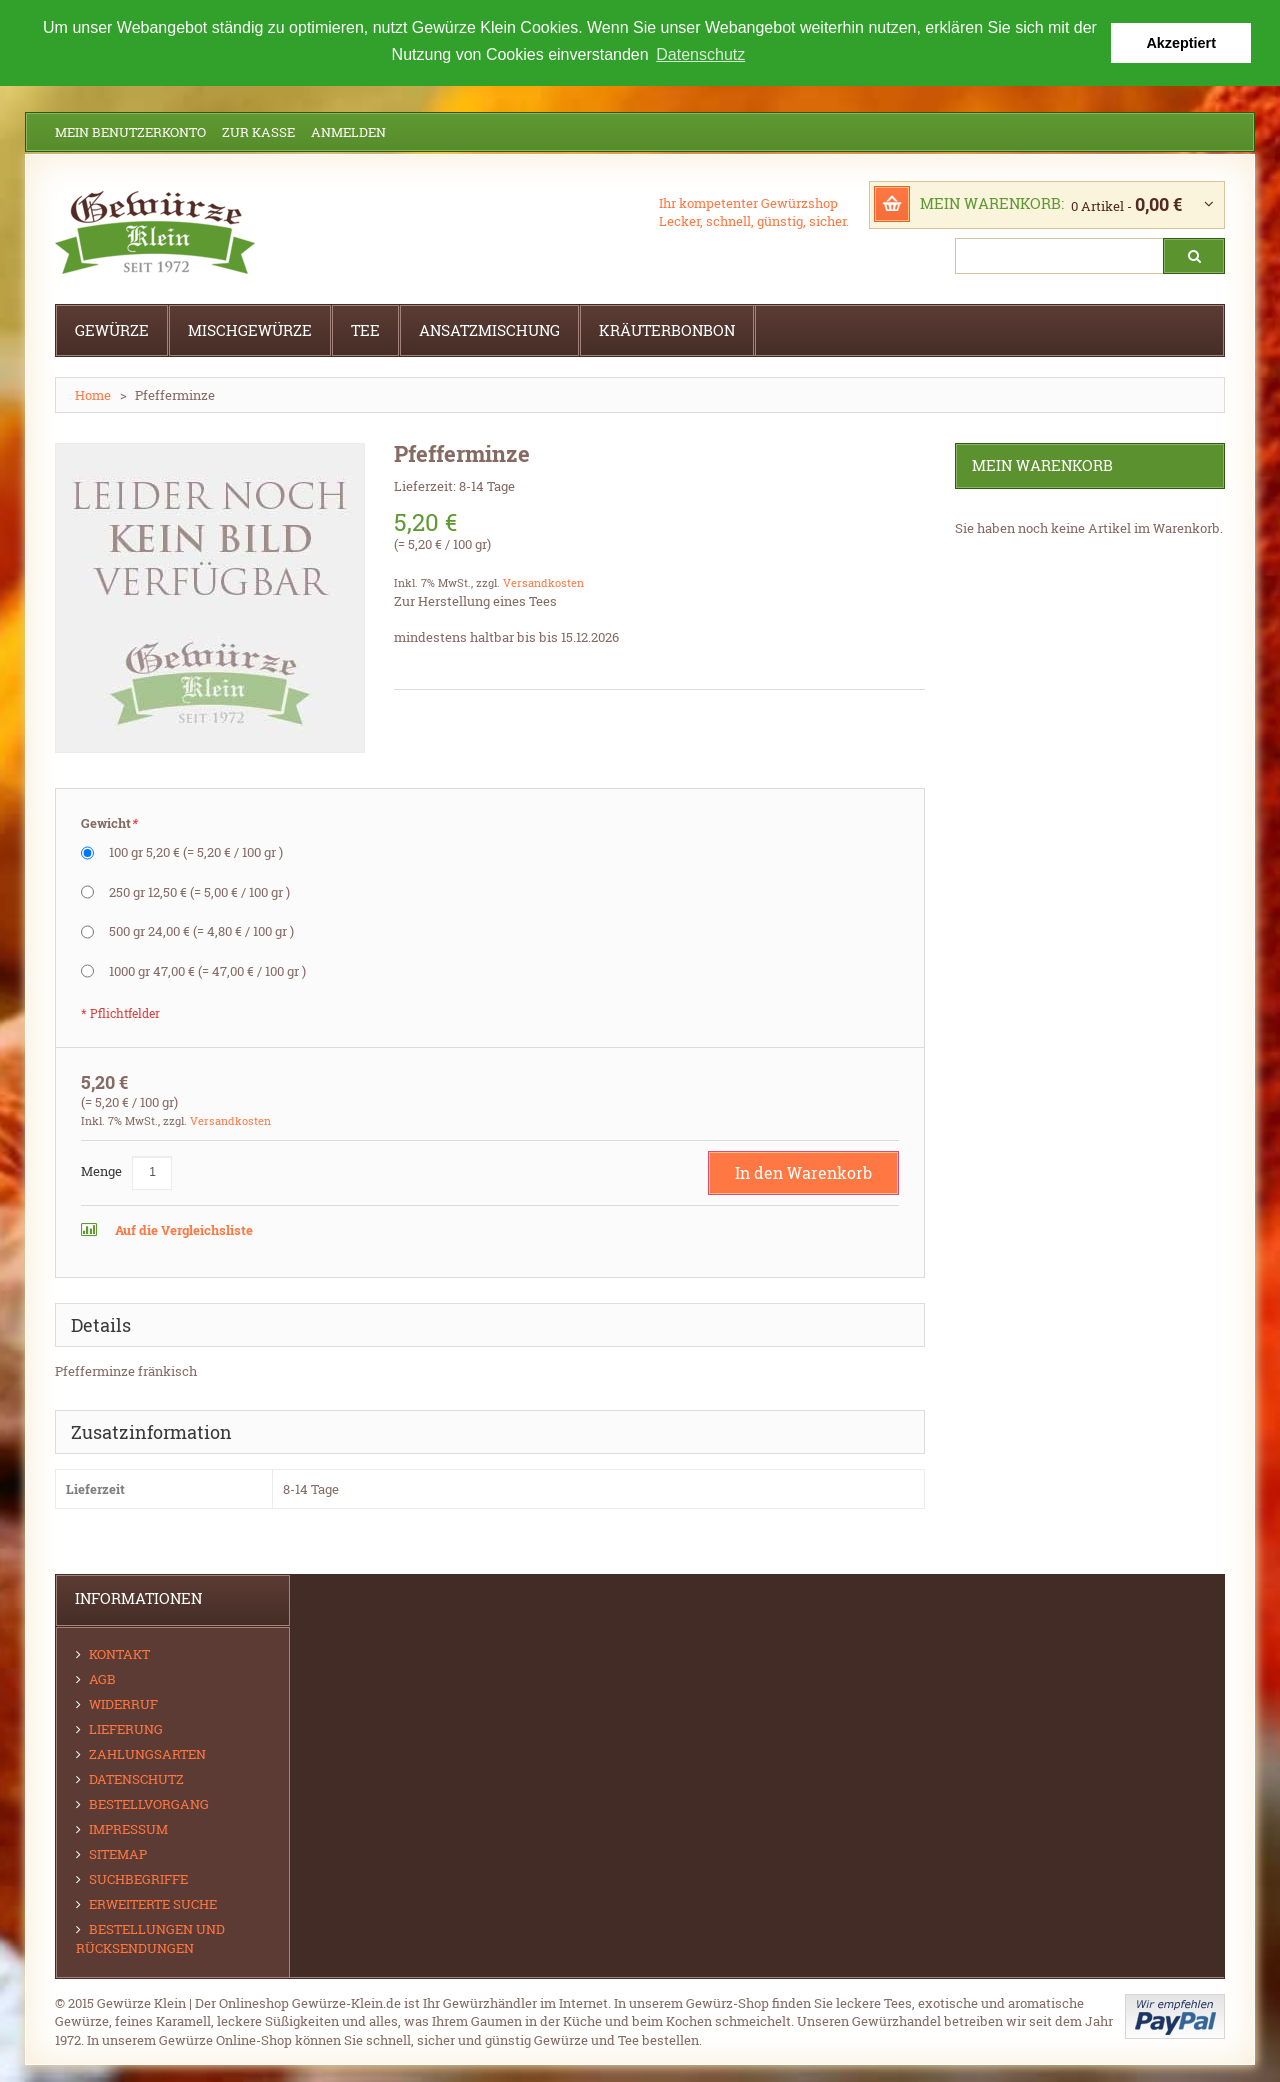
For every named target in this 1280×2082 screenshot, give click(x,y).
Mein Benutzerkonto (130, 131)
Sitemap (118, 1853)
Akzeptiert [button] (1181, 43)
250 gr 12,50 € (199, 891)
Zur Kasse (258, 131)
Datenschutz (136, 1778)
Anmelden (348, 131)
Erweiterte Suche (153, 1903)
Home (93, 394)
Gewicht (109, 822)
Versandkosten (543, 581)
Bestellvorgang (149, 1803)
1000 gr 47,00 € (207, 970)
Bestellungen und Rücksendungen (150, 1937)
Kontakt (119, 1653)
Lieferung (126, 1728)
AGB (102, 1678)
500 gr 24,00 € (201, 930)
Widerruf (123, 1703)
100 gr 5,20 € (196, 851)
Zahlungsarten (147, 1753)
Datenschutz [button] (700, 54)
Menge (101, 1170)
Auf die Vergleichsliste (182, 1229)
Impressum (128, 1828)
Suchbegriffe (138, 1878)
